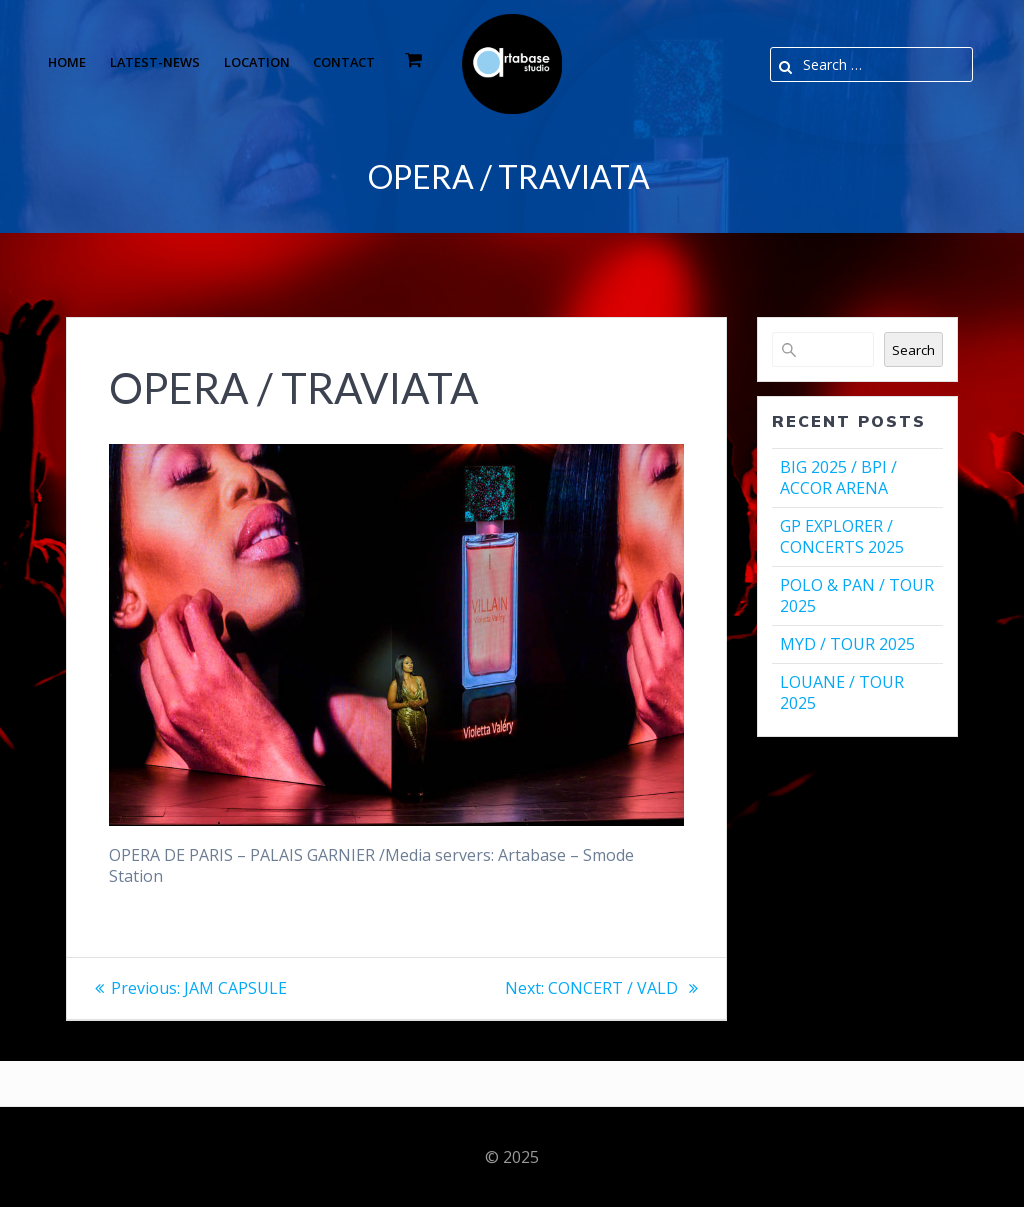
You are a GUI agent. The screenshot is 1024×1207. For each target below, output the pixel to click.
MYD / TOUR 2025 (847, 644)
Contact (344, 62)
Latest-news (155, 62)
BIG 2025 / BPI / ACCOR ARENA (838, 477)
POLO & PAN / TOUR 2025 (857, 595)
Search (913, 350)
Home (67, 62)
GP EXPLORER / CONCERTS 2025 (842, 536)
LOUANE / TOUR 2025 (842, 692)
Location (257, 62)
